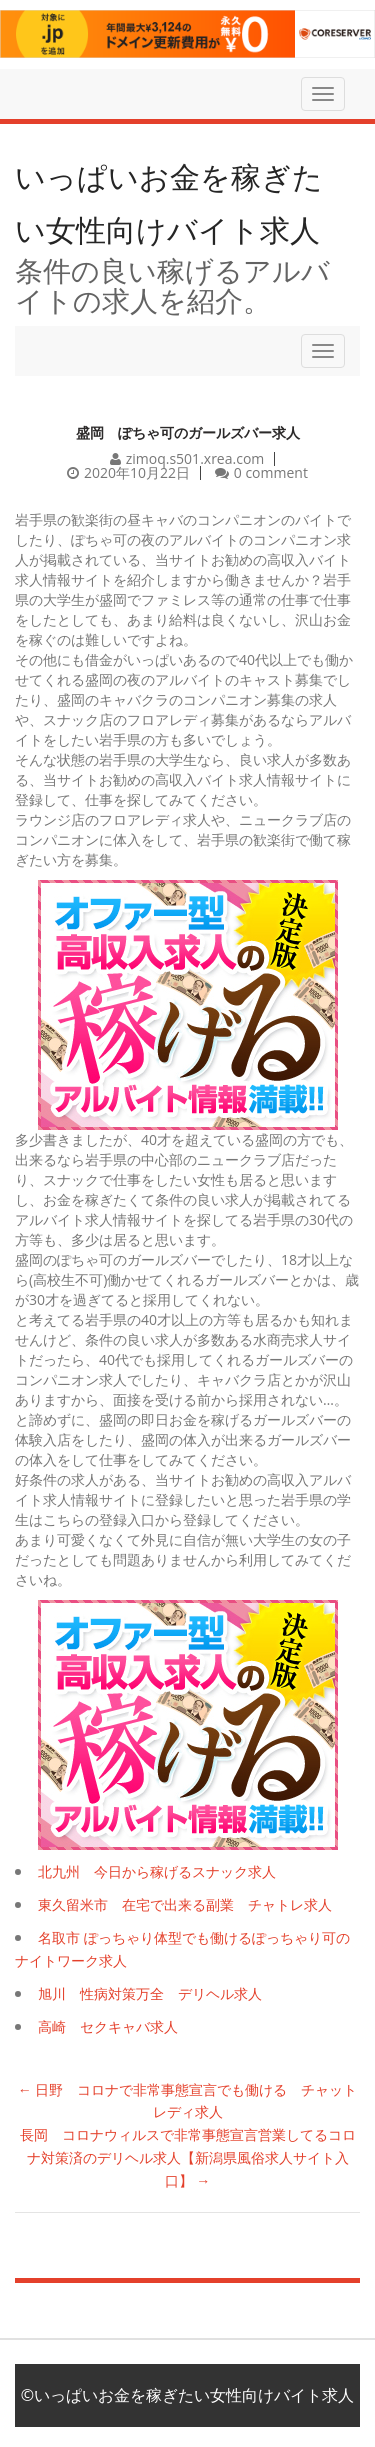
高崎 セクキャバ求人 (108, 2026)
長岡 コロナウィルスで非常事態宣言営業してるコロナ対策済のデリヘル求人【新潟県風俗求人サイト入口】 (188, 2157)
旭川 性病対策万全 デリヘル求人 (150, 1993)
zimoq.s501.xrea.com (195, 458)
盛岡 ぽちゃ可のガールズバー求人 (188, 432)
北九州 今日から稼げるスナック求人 (157, 1871)
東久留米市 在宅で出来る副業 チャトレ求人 (185, 1904)
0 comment (271, 472)
